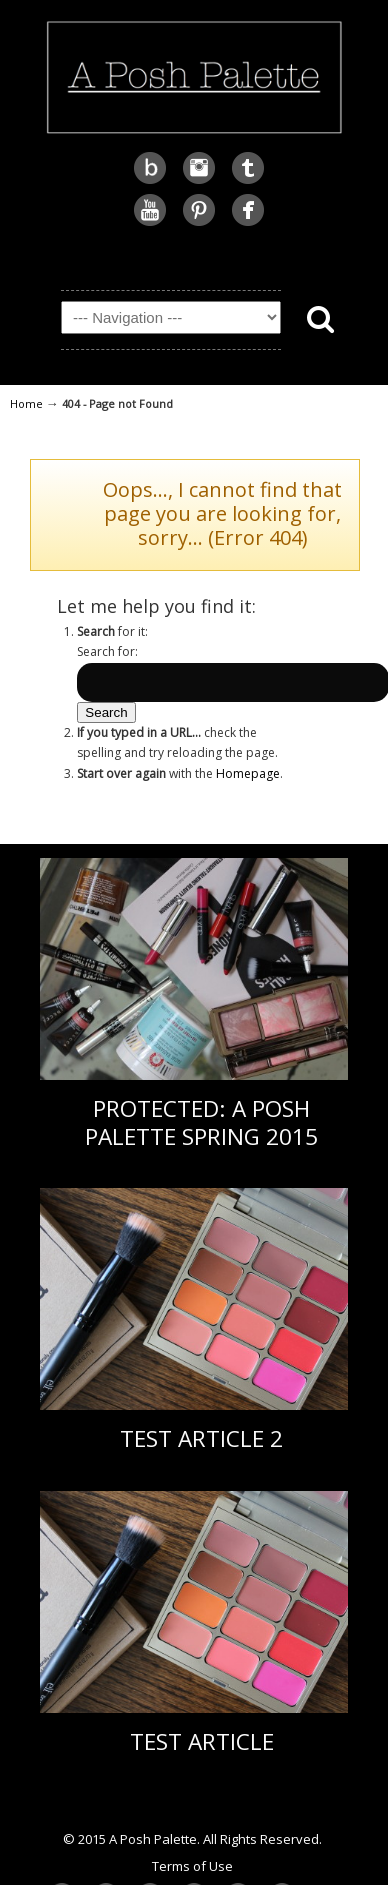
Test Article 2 (201, 1438)
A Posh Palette (194, 75)
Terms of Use (192, 1866)
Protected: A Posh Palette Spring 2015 (201, 1122)
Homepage (248, 773)
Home (26, 403)
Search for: (107, 651)
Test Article (202, 1741)
